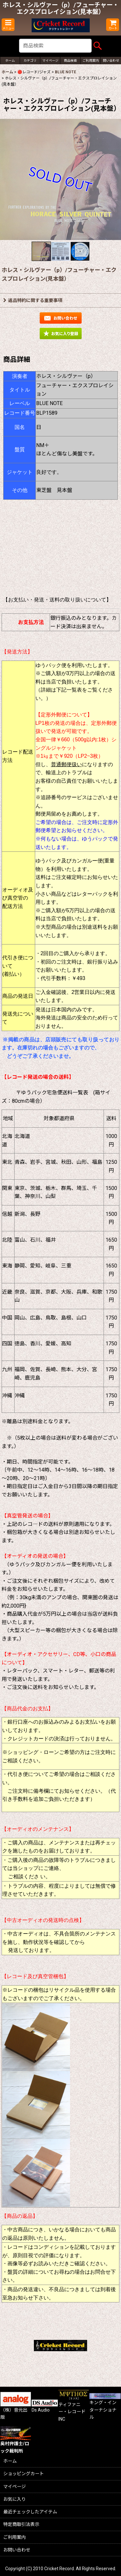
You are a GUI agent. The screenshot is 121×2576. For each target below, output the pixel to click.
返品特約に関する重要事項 (32, 300)
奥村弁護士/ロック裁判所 (15, 2441)
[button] (8, 24)
